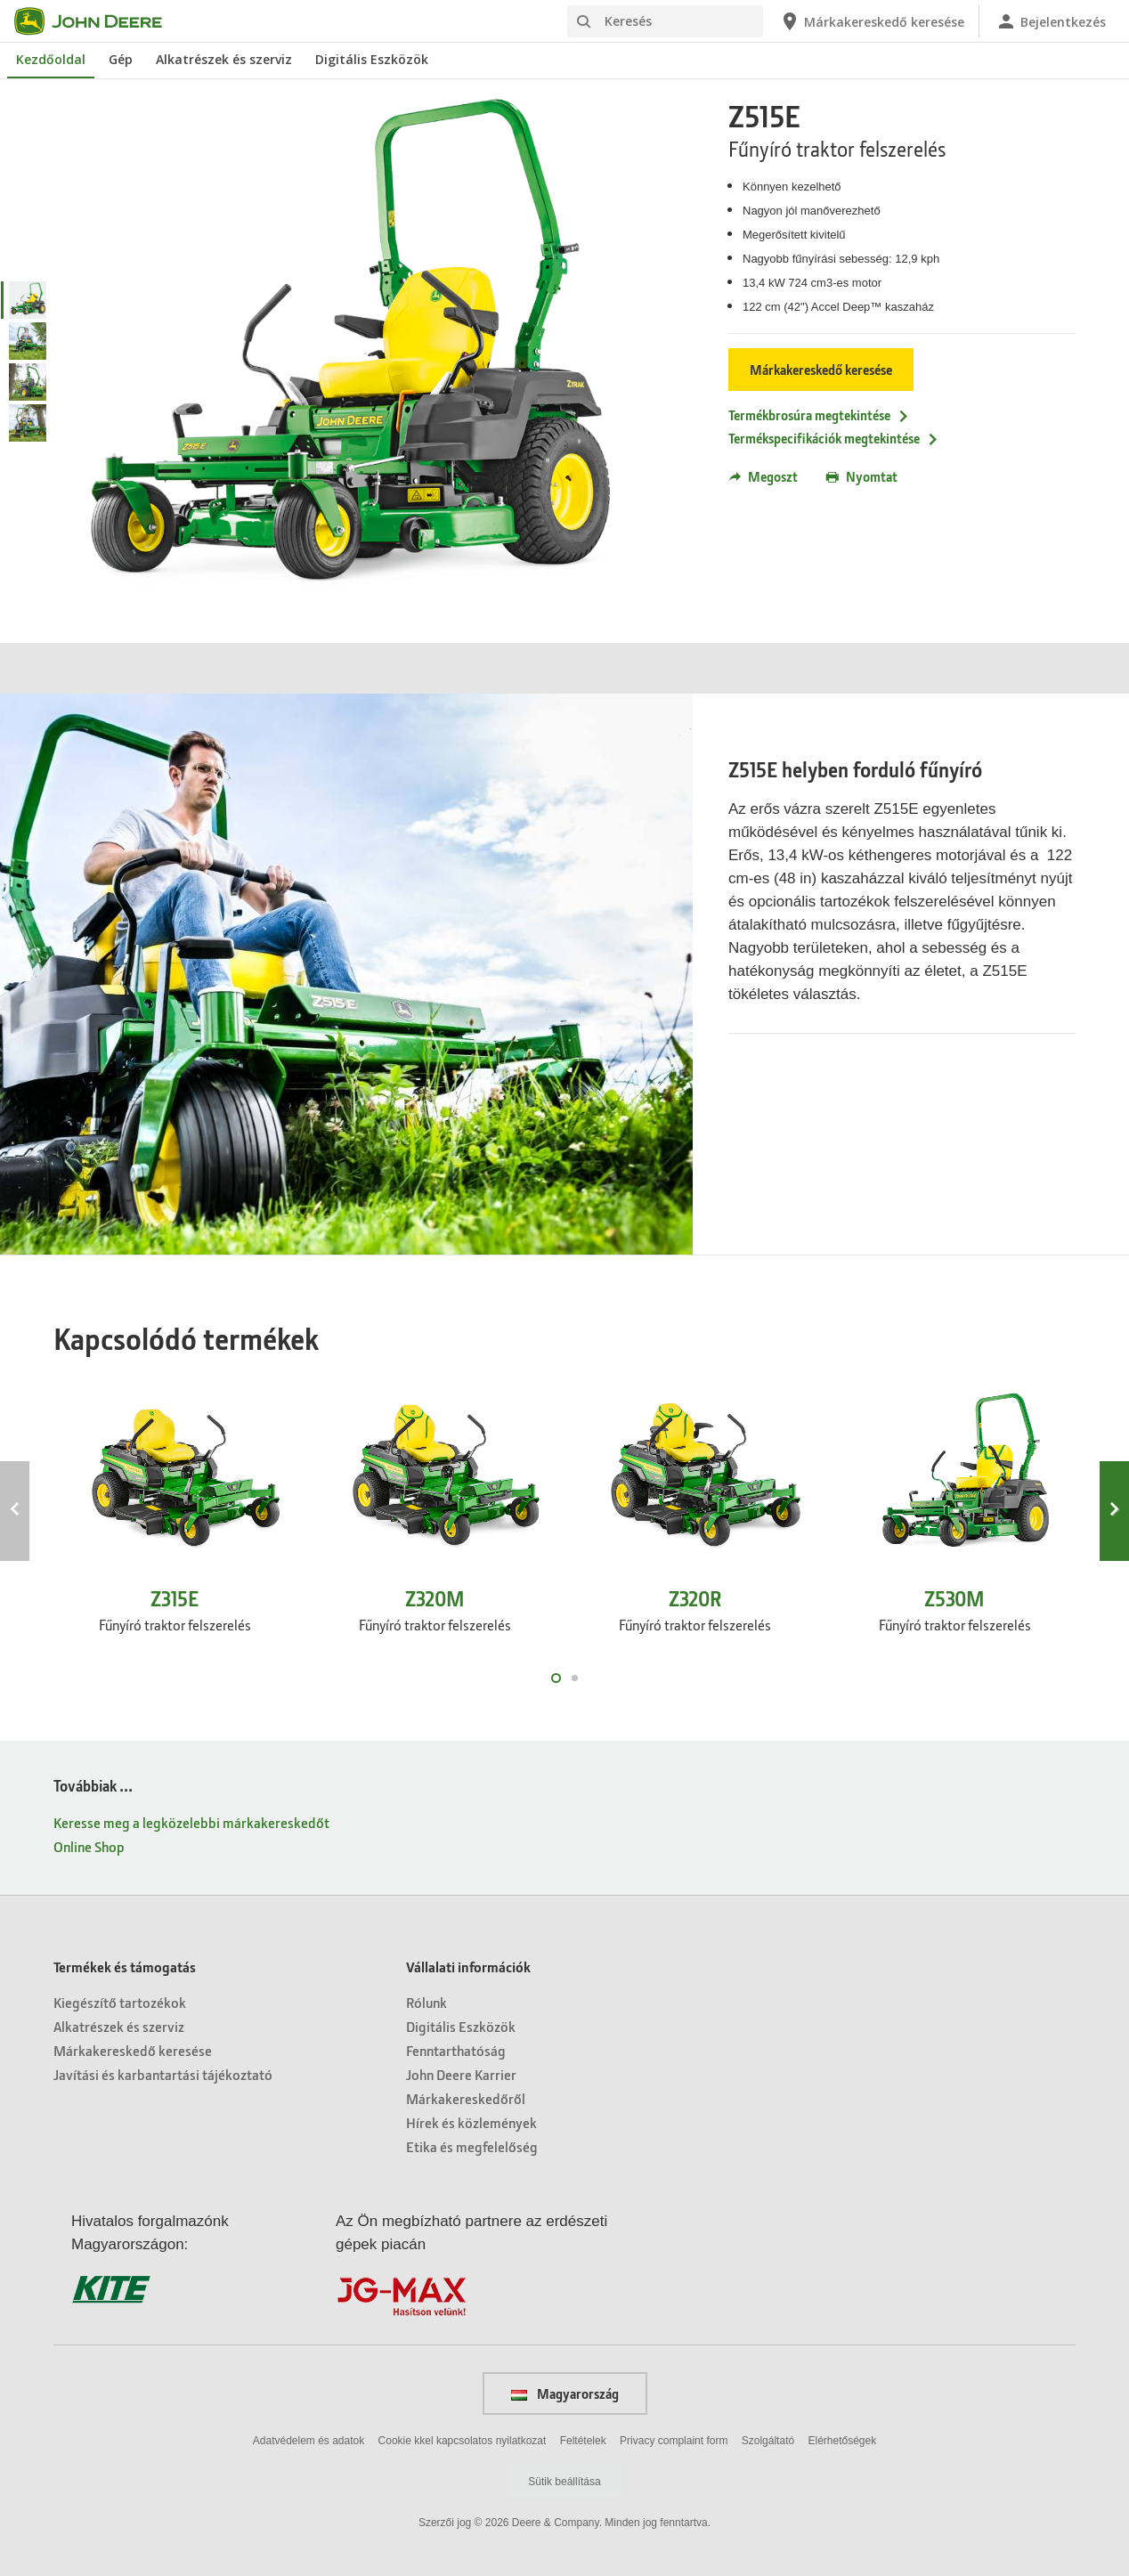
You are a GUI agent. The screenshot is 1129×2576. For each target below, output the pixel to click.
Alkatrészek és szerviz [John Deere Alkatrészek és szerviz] (224, 59)
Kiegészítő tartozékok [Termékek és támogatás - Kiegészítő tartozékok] (119, 2002)
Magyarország (565, 2393)
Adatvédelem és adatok (308, 2440)
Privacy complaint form (673, 2440)
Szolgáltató (768, 2440)
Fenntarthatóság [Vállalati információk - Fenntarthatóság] (456, 2050)
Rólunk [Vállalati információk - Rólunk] (426, 2002)
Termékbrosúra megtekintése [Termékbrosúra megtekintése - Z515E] (819, 415)
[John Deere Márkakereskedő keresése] (872, 21)
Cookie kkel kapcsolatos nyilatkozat (462, 2440)
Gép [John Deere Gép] (121, 59)
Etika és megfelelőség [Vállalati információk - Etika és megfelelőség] (472, 2146)
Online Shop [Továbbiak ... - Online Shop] (89, 1846)
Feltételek (583, 2440)
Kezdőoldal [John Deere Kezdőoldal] (50, 59)
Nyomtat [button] (862, 476)
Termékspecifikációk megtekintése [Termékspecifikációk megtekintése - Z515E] (833, 438)
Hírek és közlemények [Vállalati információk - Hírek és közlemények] (471, 2122)
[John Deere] (98, 21)
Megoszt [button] (763, 476)
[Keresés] (665, 21)
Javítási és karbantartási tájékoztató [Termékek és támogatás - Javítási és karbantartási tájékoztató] (162, 2074)
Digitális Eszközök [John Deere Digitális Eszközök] (371, 59)
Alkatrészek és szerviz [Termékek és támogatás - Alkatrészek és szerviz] (118, 2026)
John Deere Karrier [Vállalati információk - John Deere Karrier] (461, 2074)
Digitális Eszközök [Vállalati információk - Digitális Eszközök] (461, 2026)
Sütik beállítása (564, 2481)
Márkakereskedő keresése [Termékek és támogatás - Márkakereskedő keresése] (132, 2050)
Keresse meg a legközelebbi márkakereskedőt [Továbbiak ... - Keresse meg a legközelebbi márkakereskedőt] (191, 1822)
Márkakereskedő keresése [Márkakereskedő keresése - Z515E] (821, 369)
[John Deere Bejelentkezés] (1050, 21)
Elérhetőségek (842, 2440)
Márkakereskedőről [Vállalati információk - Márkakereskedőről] (465, 2098)
